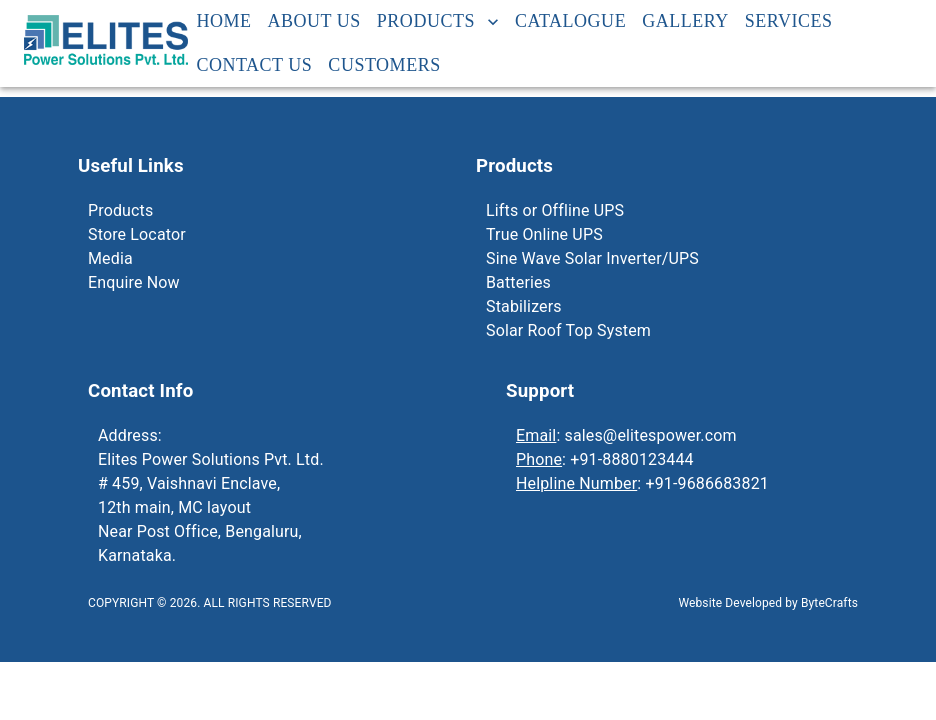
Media (110, 258)
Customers (384, 66)
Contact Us (254, 66)
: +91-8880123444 (605, 459)
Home (223, 22)
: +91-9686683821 (642, 483)
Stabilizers (524, 306)
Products (438, 22)
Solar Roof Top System (568, 330)
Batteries (518, 282)
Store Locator (137, 234)
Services (789, 22)
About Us (314, 22)
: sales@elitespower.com (626, 435)
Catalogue (570, 22)
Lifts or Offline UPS (555, 210)
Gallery (685, 22)
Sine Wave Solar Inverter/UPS (592, 258)
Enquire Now (134, 282)
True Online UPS (544, 234)
